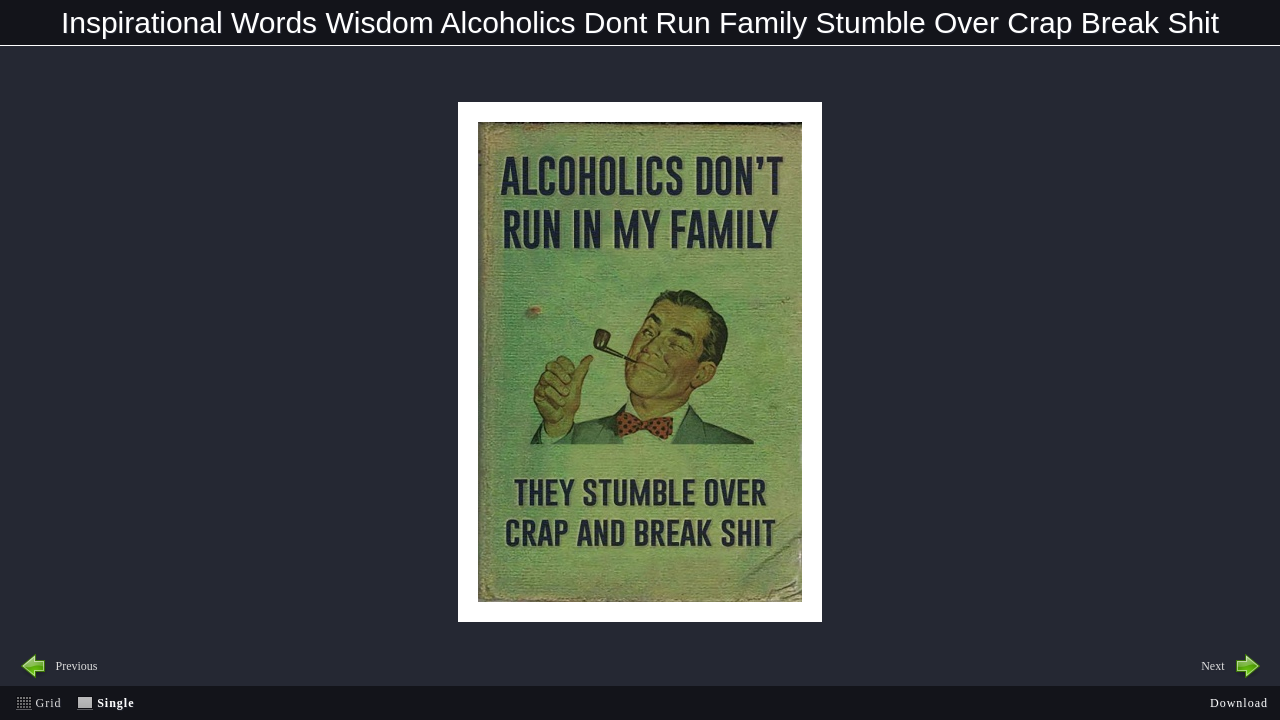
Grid (49, 703)
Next (1212, 666)
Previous (77, 666)
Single (115, 703)
